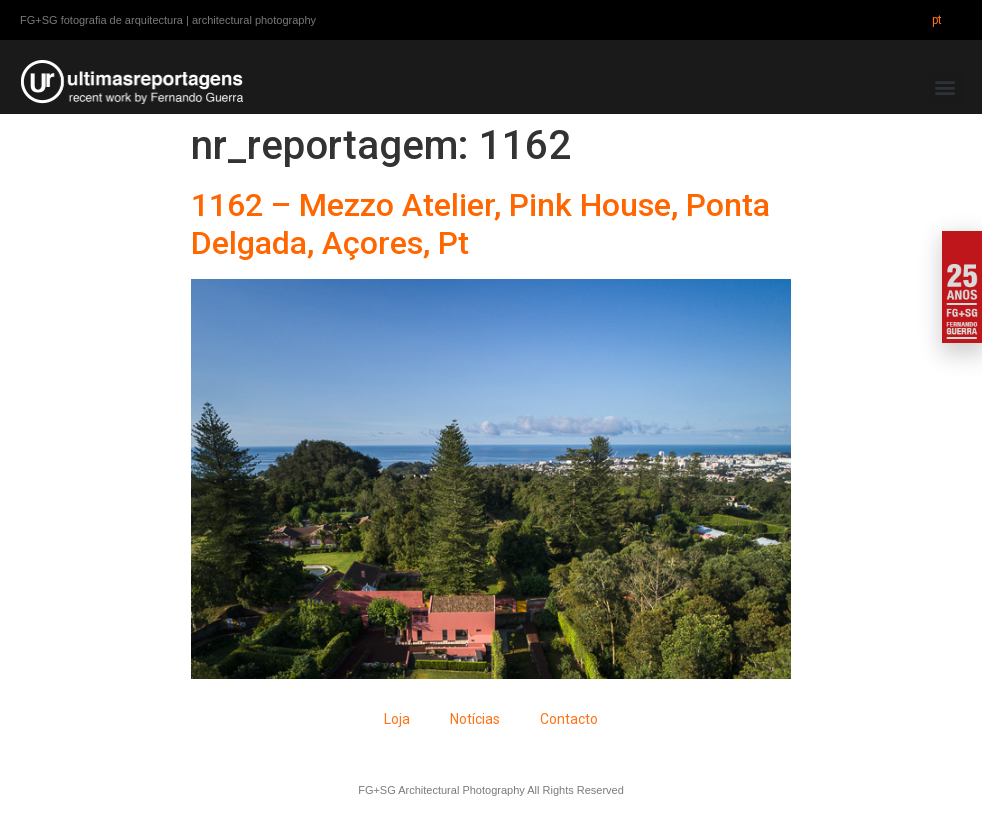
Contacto (569, 719)
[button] (945, 87)
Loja (397, 719)
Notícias (475, 719)
